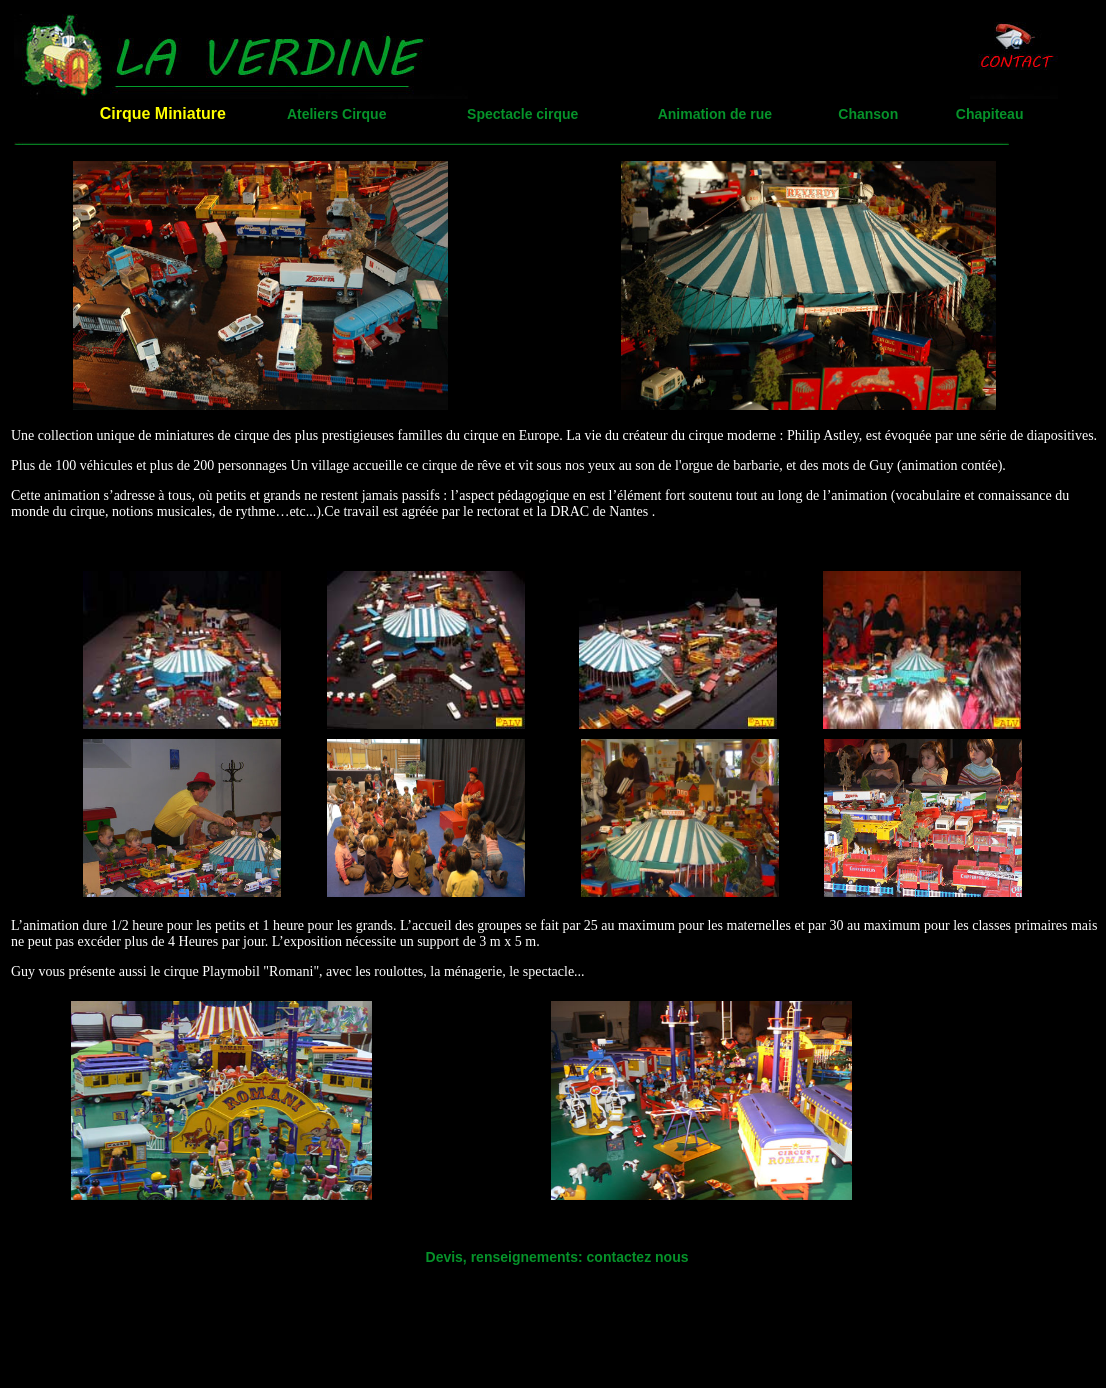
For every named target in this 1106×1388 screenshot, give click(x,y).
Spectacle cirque (522, 114)
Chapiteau (990, 114)
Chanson (868, 114)
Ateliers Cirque (337, 114)
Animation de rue (715, 114)
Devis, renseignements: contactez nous (557, 1257)
